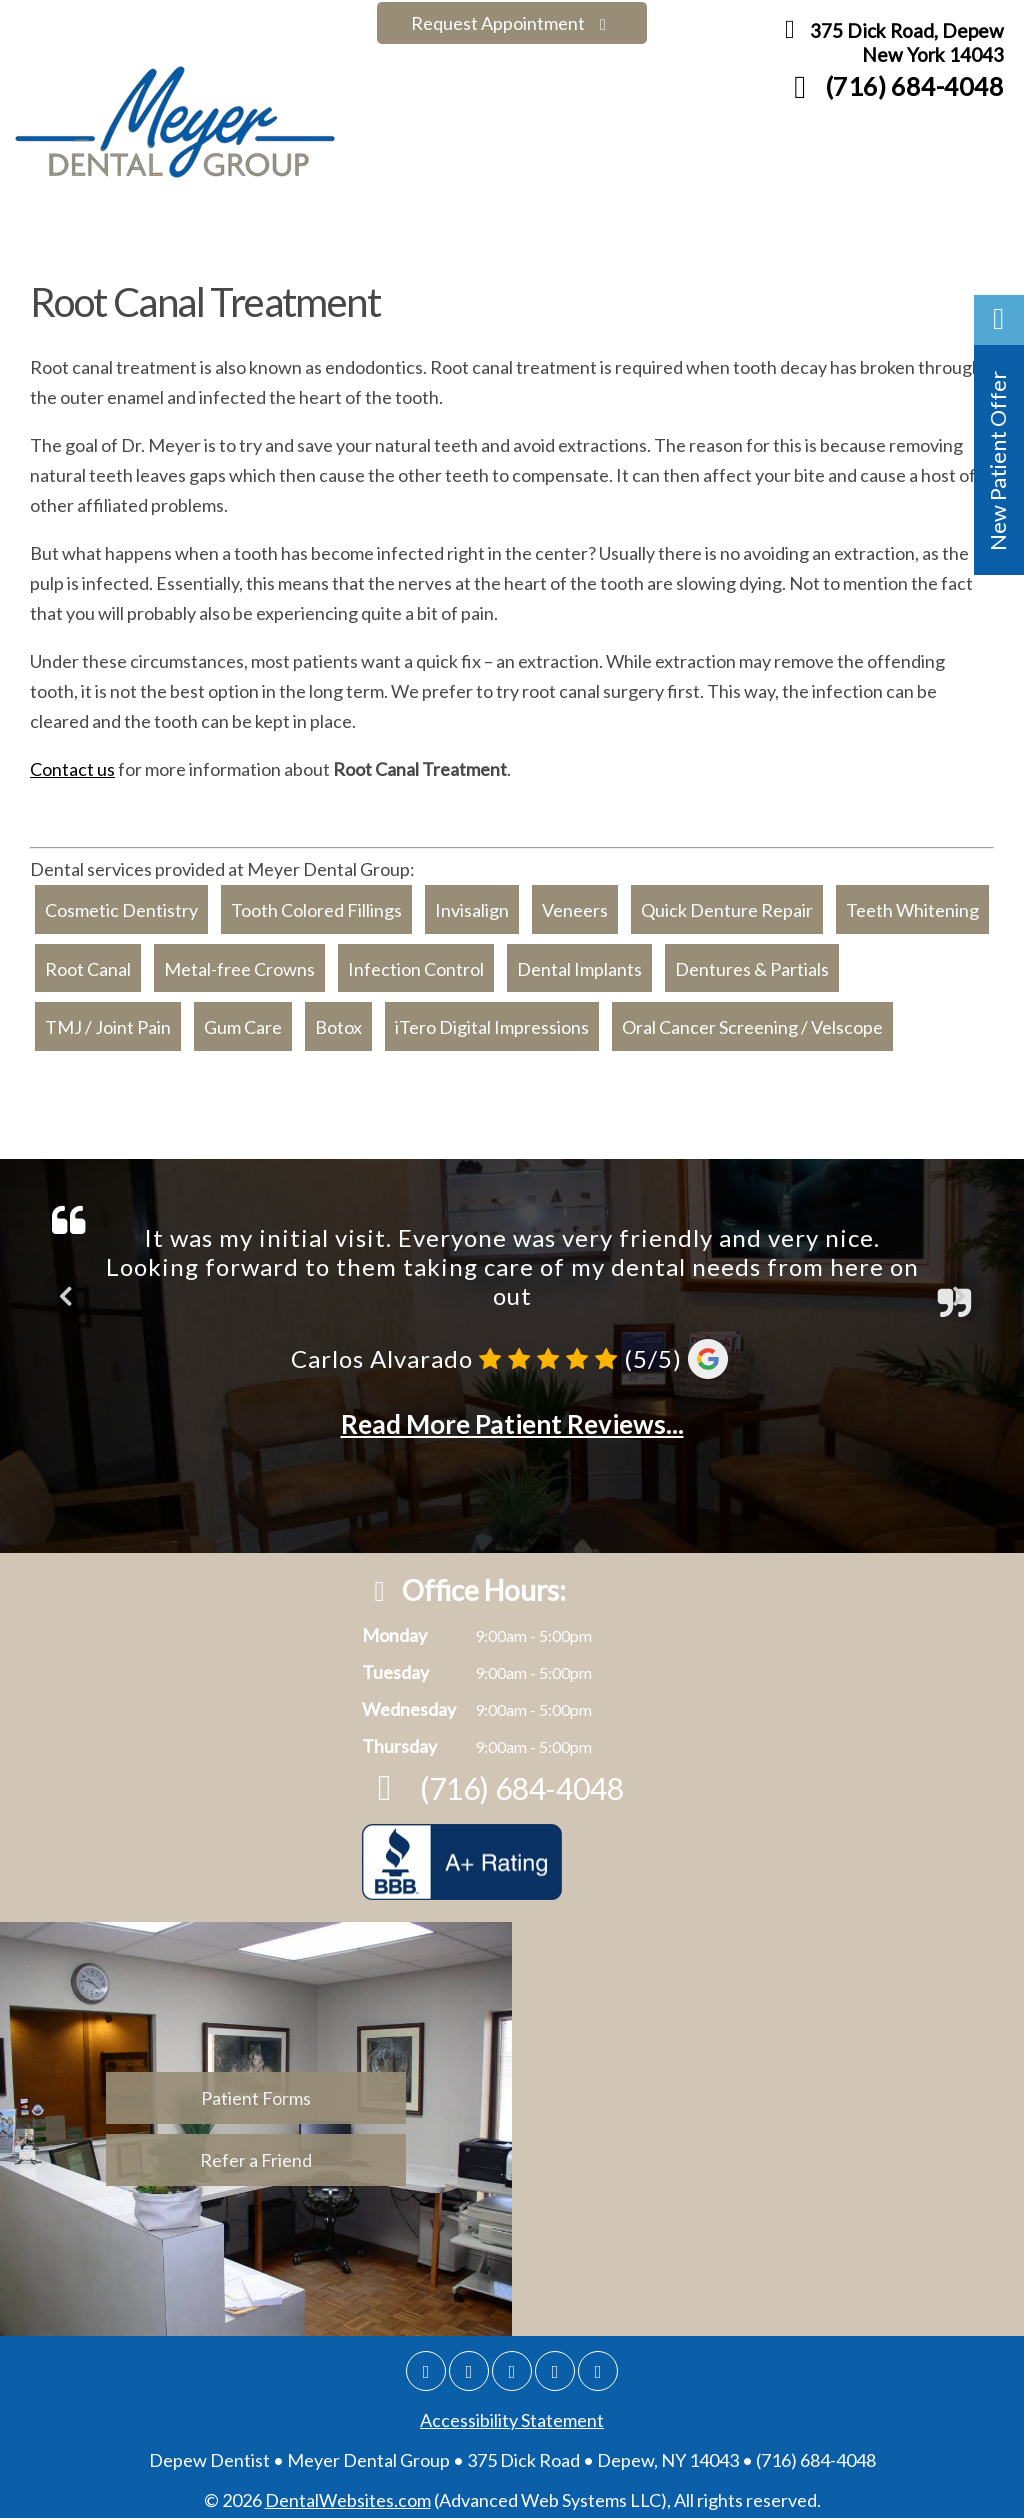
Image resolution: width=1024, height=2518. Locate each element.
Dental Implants (579, 960)
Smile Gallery (357, 232)
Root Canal (88, 960)
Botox (338, 1019)
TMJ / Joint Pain (108, 1019)
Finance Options (641, 232)
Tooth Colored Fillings (316, 902)
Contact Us (930, 232)
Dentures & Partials (752, 960)
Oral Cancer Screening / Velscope (752, 1019)
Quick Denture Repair (727, 902)
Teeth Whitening (912, 902)
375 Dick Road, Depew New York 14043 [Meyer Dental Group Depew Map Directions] (889, 45)
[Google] (426, 2363)
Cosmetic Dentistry (121, 902)
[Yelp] (555, 2363)
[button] (999, 435)
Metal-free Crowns (239, 960)
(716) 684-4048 (892, 89)
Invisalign (472, 902)
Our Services (493, 232)
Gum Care (243, 1019)
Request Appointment (512, 23)
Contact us (72, 761)
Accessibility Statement (512, 2412)
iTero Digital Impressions (492, 1019)
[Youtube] (598, 2363)
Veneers (575, 902)
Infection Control (416, 960)
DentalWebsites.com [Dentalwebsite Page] (348, 2492)
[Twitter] (512, 2363)
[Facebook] (469, 2363)
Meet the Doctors (197, 232)
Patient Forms (796, 232)
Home (71, 232)
